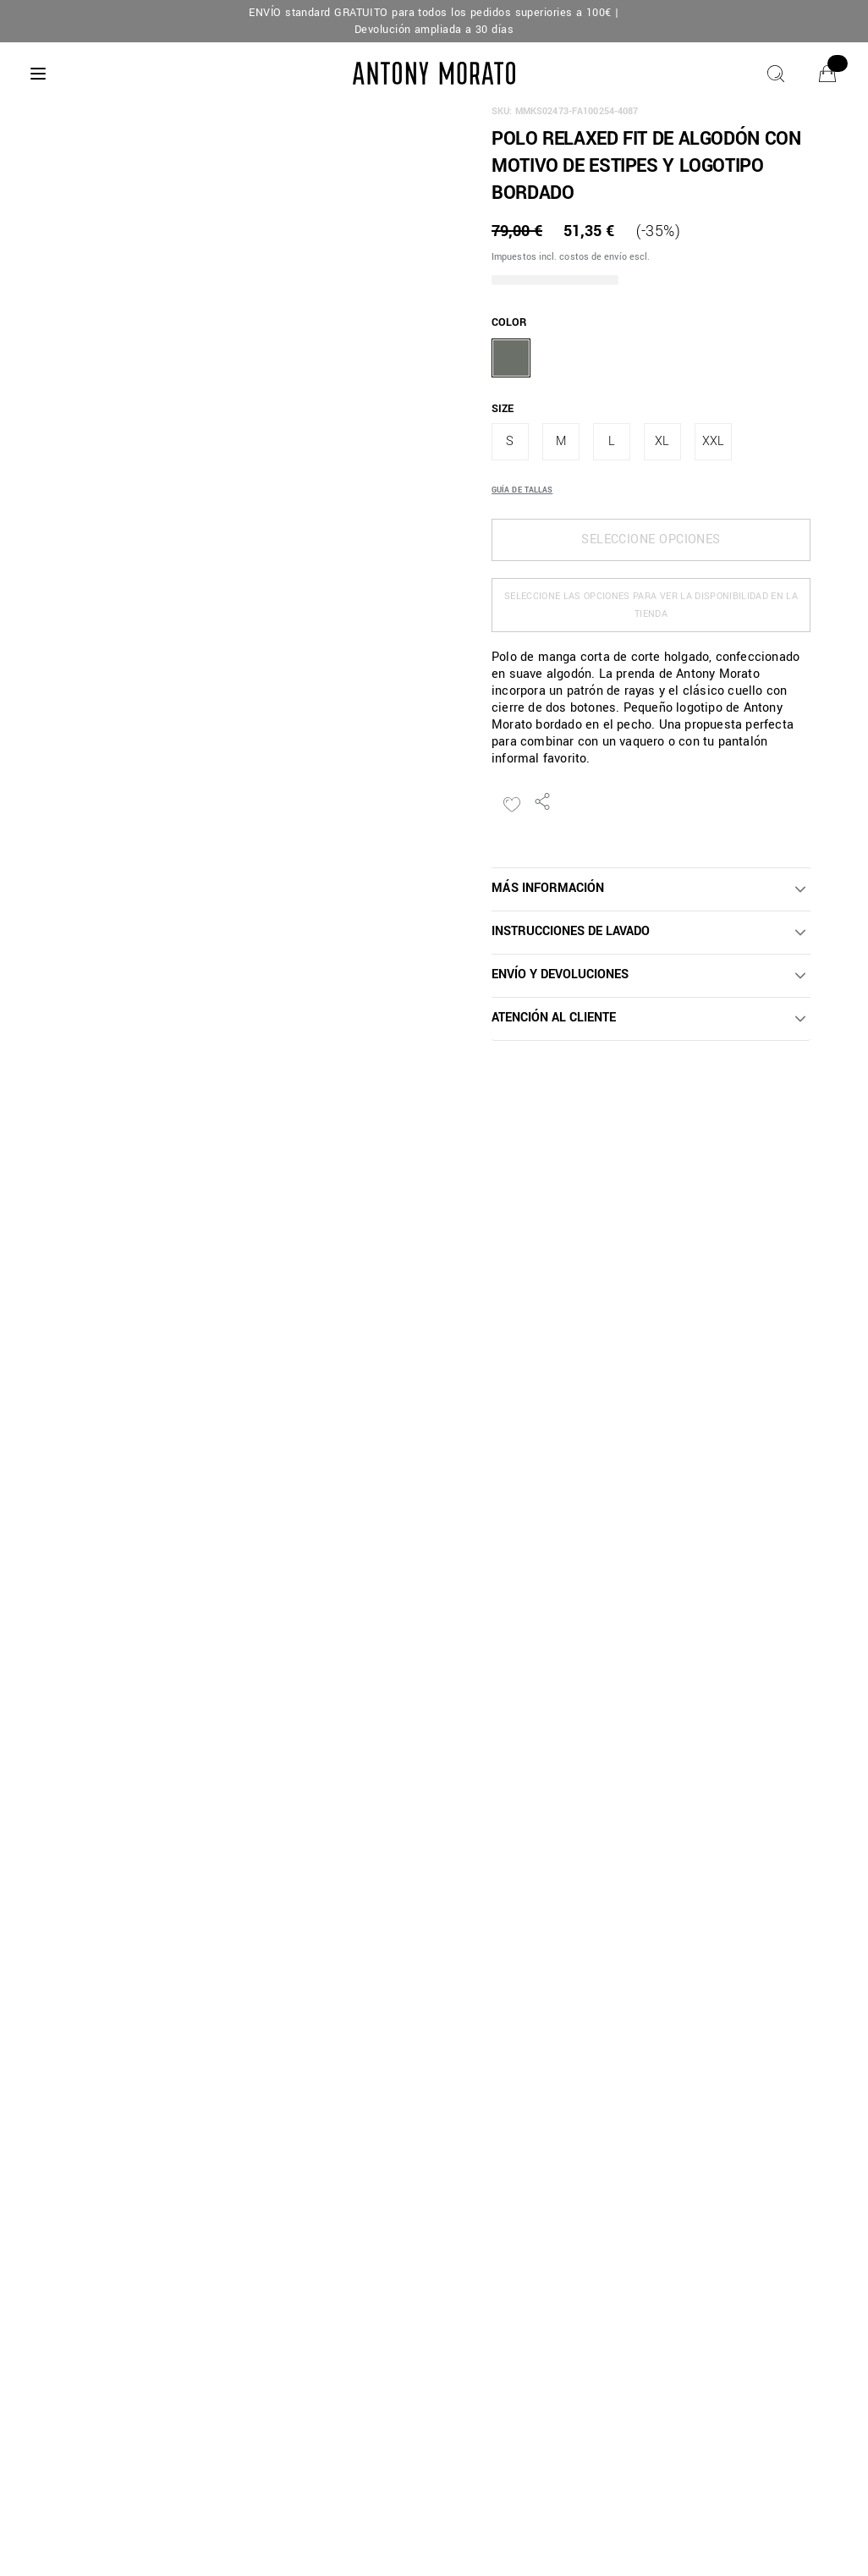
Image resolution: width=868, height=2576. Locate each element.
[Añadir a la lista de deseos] (512, 804)
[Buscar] (775, 73)
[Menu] (38, 74)
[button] (651, 889)
